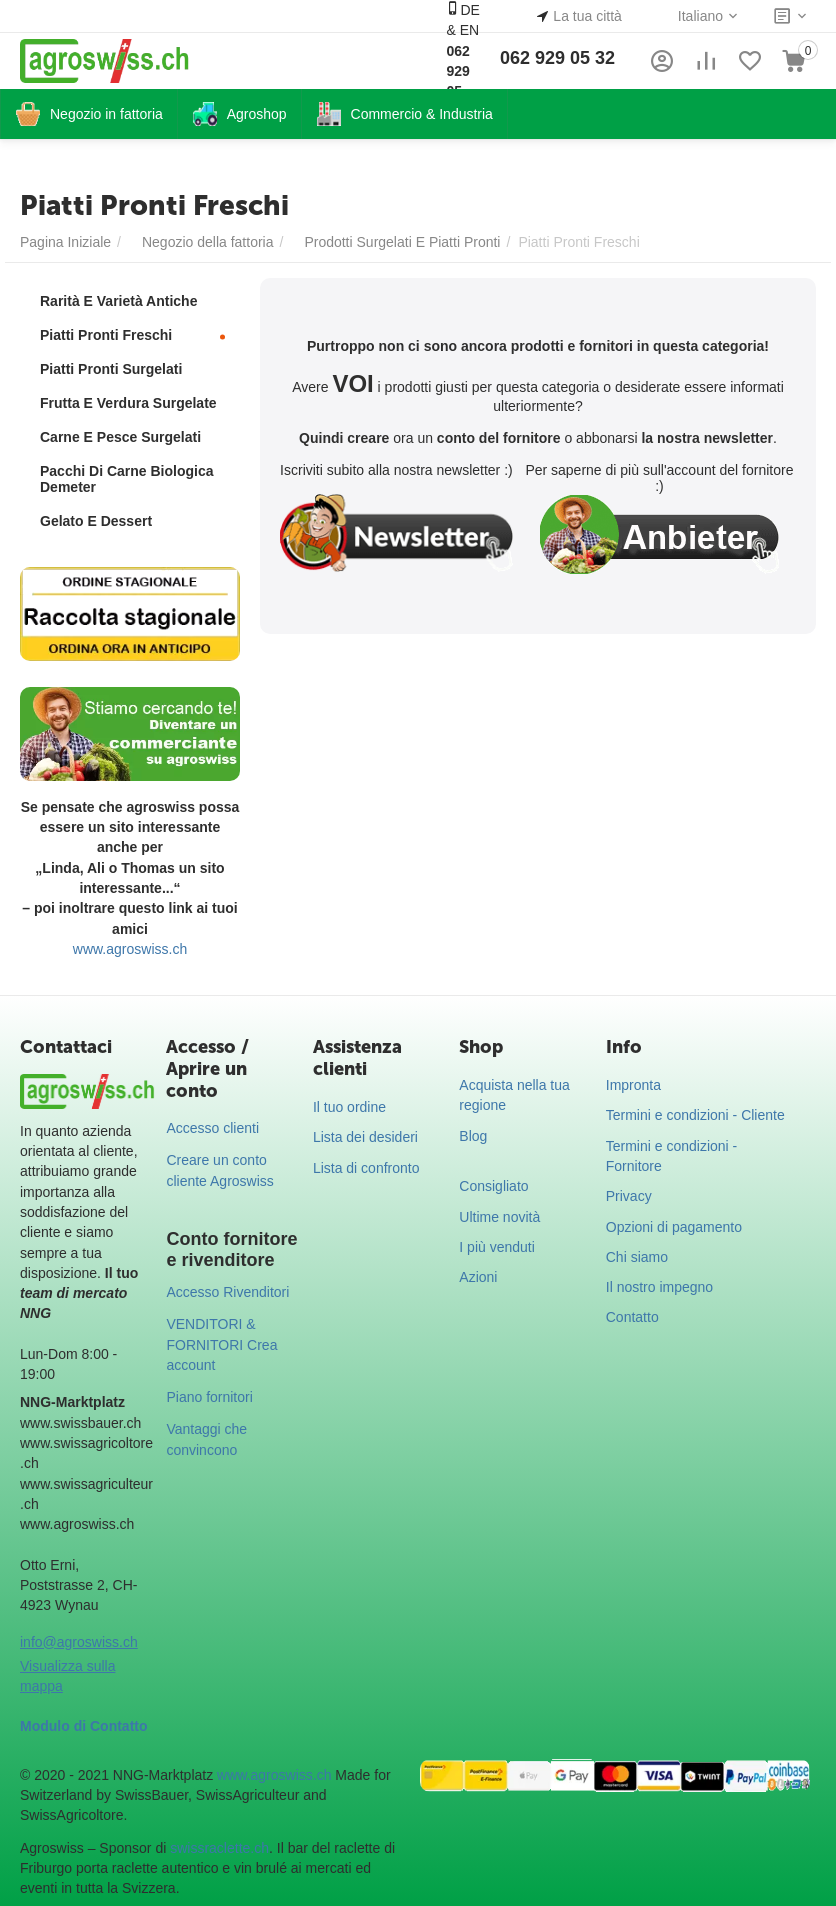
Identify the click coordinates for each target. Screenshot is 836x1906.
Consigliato (493, 1186)
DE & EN (462, 60)
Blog (473, 1136)
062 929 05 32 (557, 58)
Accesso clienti (212, 1128)
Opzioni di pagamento (674, 1227)
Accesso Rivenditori (227, 1292)
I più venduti (497, 1247)
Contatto (632, 1317)
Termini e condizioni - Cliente (695, 1115)
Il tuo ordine (349, 1107)
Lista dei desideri (365, 1137)
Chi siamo (637, 1257)
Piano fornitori (209, 1397)
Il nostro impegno (659, 1287)
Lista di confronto (366, 1168)
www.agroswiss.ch (130, 949)
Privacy (629, 1196)
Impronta (633, 1085)
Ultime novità (499, 1217)
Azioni (478, 1277)
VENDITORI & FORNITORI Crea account (221, 1344)
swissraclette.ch (219, 1848)
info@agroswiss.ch (79, 1642)
